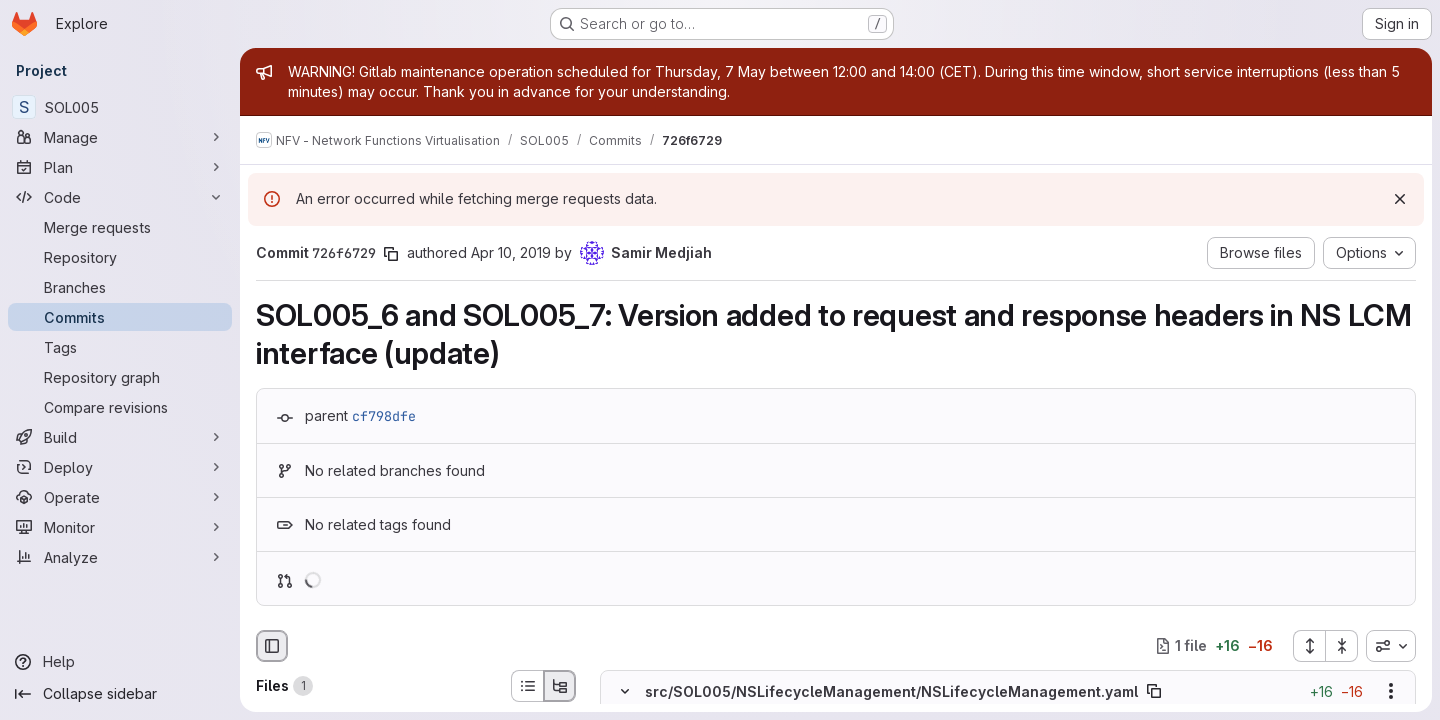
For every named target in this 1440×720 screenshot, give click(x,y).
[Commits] (120, 317)
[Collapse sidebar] (120, 694)
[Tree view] (560, 686)
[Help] (120, 662)
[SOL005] (120, 107)
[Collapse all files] (1342, 646)
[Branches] (120, 287)
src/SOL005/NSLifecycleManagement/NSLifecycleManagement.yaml (891, 691)
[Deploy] (120, 467)
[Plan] (120, 167)
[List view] (527, 686)
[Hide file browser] (272, 646)
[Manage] (120, 137)
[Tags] (120, 347)
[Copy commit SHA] (391, 254)
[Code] (120, 197)
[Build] (120, 437)
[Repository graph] (120, 377)
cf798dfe (384, 416)
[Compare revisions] (120, 407)
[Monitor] (120, 527)
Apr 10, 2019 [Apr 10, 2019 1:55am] (511, 252)
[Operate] (120, 497)
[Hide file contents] (625, 691)
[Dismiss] (1400, 199)
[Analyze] (120, 557)
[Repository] (120, 257)
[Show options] (1391, 691)
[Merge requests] (120, 227)
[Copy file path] (1154, 691)
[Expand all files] (1309, 646)
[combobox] (1391, 646)
